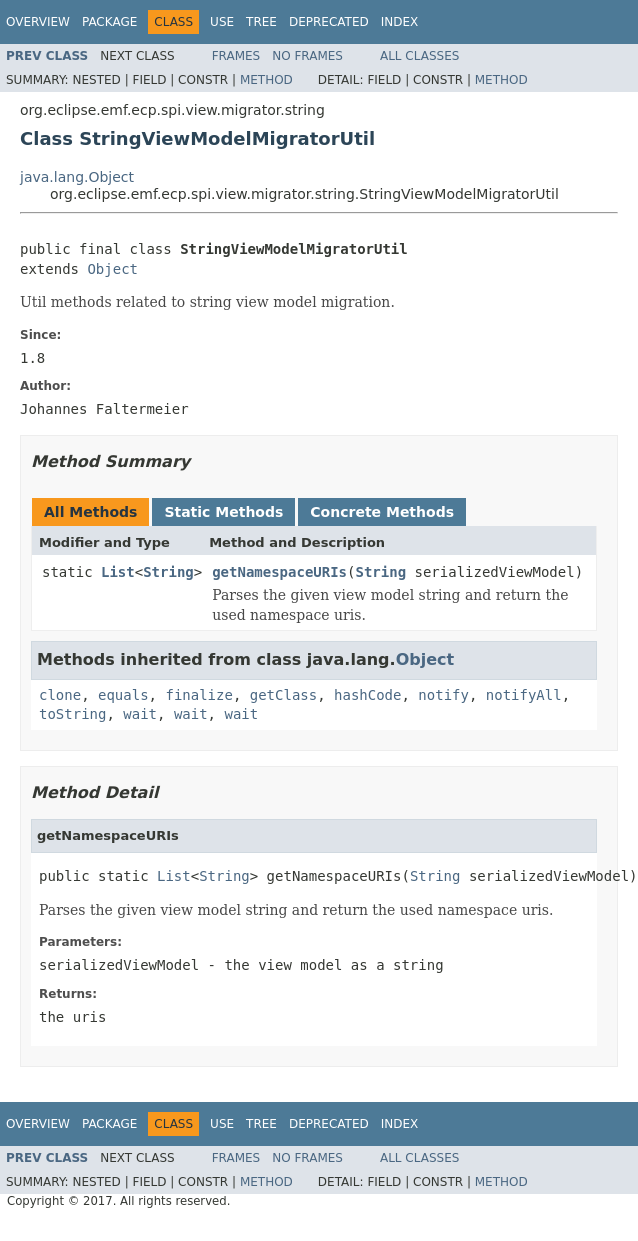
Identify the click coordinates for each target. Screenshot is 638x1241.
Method (266, 80)
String (168, 572)
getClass (283, 695)
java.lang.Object (77, 177)
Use (222, 22)
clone (60, 695)
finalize (198, 695)
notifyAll (524, 695)
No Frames (307, 56)
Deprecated (329, 22)
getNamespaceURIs (279, 572)
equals (123, 695)
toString (72, 714)
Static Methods (223, 512)
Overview (38, 22)
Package (109, 22)
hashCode (367, 695)
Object (112, 269)
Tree (261, 22)
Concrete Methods (382, 512)
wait (140, 714)
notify (443, 695)
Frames (236, 56)
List (118, 572)
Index (400, 22)
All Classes (419, 56)
